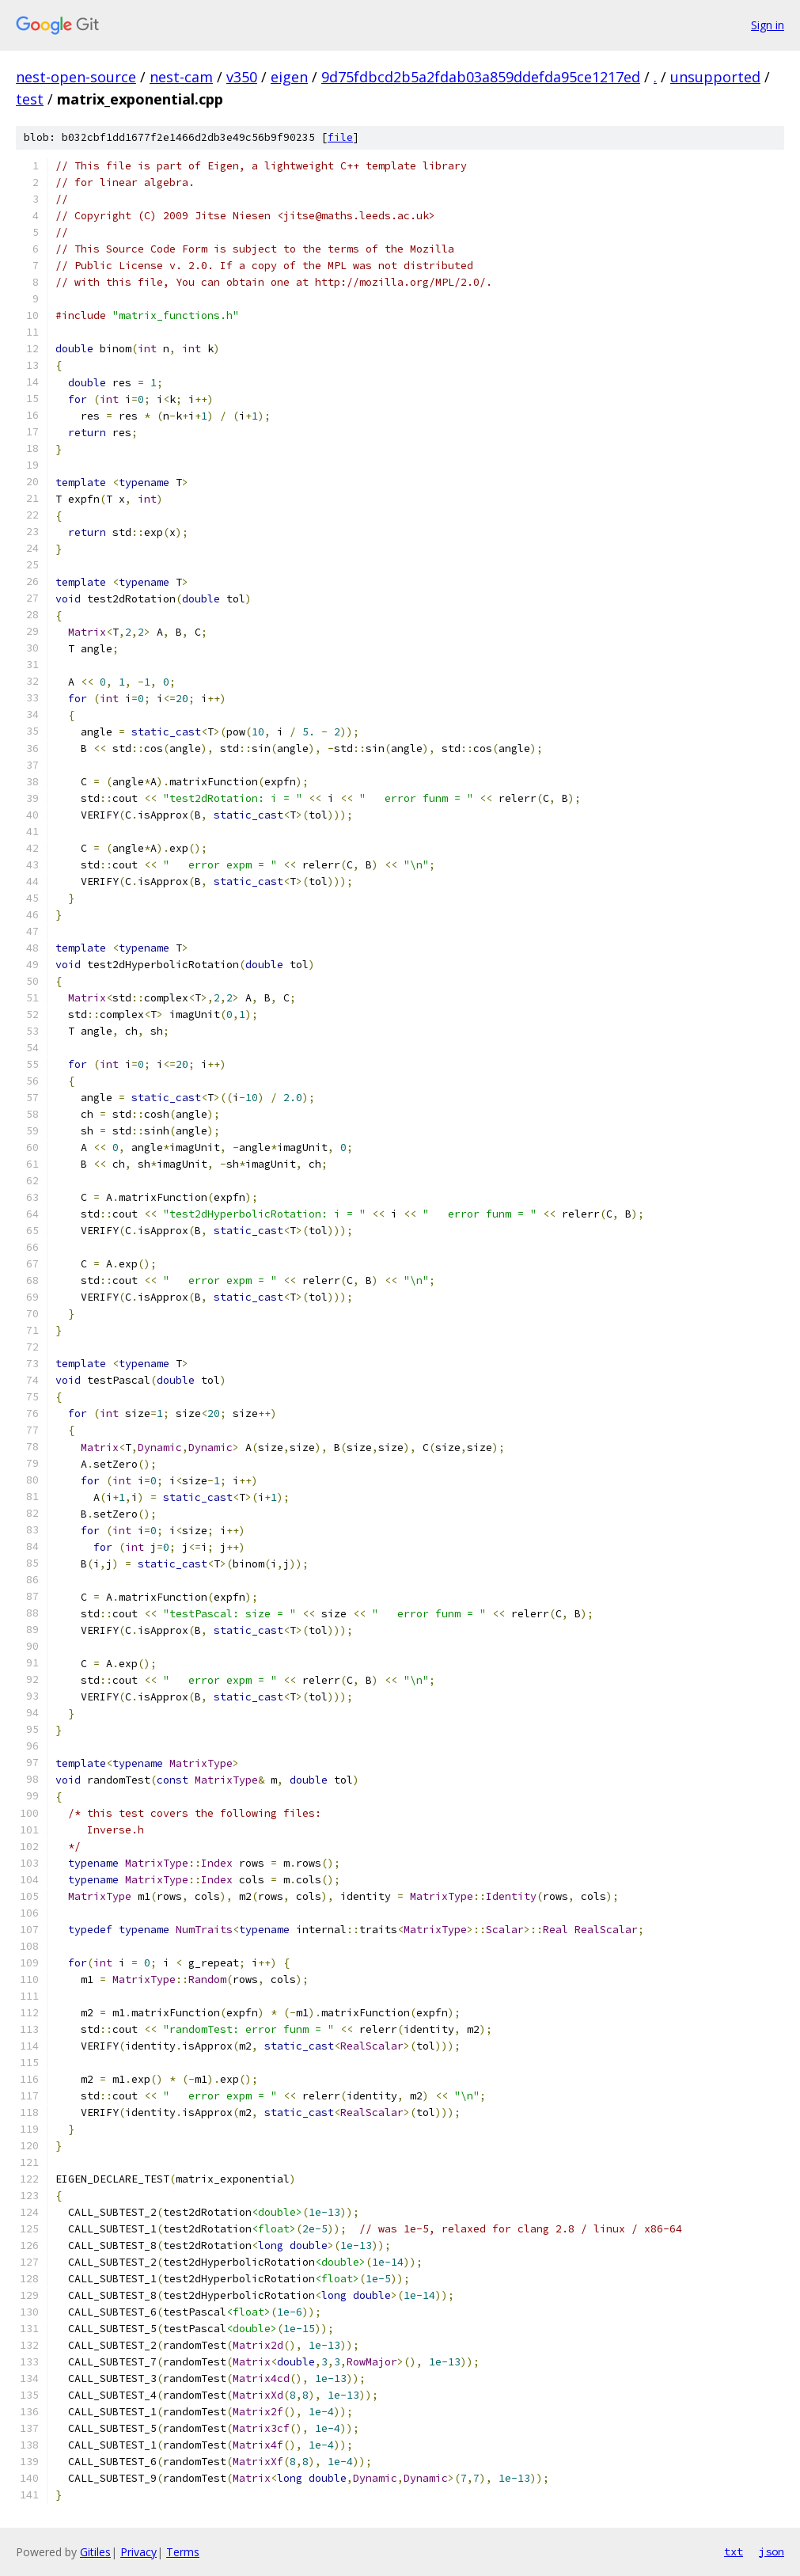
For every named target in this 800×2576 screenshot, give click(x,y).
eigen (289, 76)
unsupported (715, 76)
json (771, 2551)
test (30, 98)
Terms (182, 2551)
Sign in (767, 24)
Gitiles (95, 2551)
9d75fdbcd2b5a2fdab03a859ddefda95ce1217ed (480, 76)
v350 (241, 76)
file (340, 137)
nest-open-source (76, 76)
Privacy (138, 2551)
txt (733, 2551)
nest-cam (181, 76)
